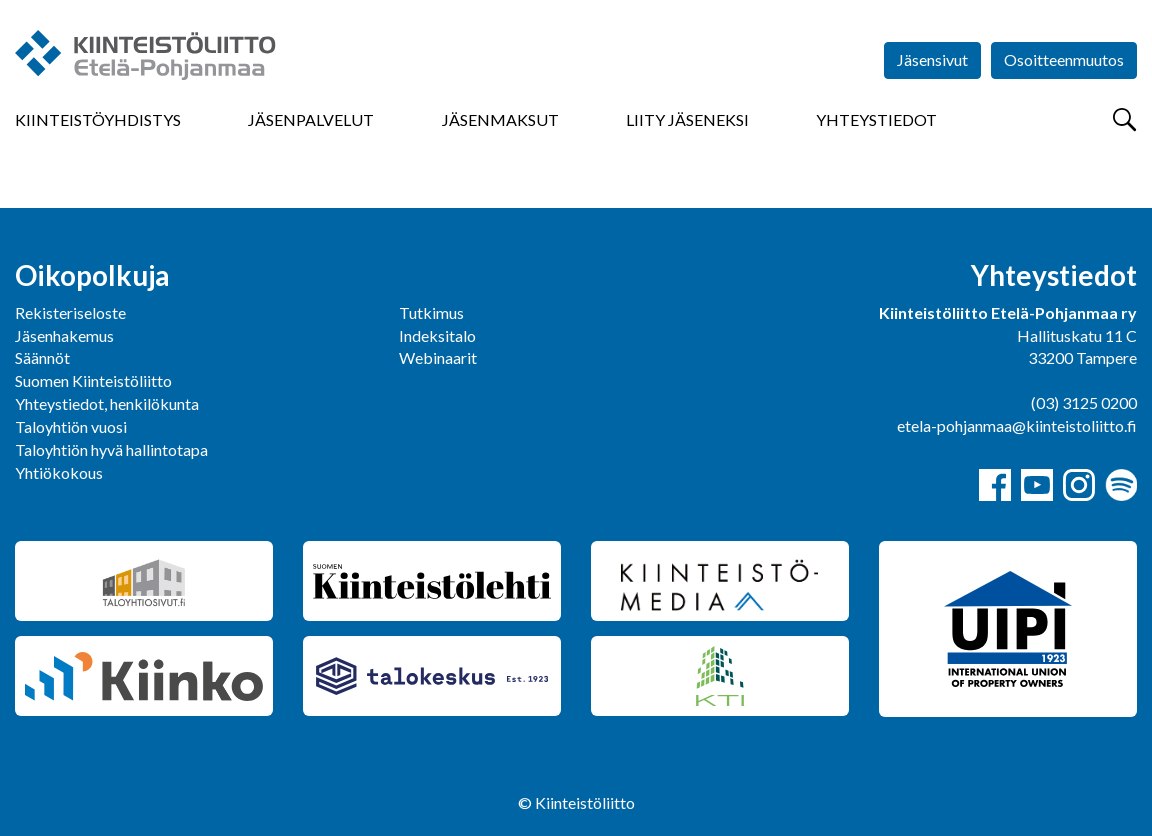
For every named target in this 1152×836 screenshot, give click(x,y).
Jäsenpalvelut (311, 119)
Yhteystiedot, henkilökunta (107, 403)
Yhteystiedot (876, 119)
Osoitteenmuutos (1064, 59)
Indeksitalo (437, 335)
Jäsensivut (932, 59)
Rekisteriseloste (70, 312)
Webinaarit (438, 357)
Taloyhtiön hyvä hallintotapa (111, 449)
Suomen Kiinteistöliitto (93, 380)
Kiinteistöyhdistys (98, 119)
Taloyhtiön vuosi (71, 426)
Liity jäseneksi (687, 119)
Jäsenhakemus (64, 335)
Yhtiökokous (59, 472)
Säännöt (42, 357)
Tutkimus (431, 312)
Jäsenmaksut (500, 119)
